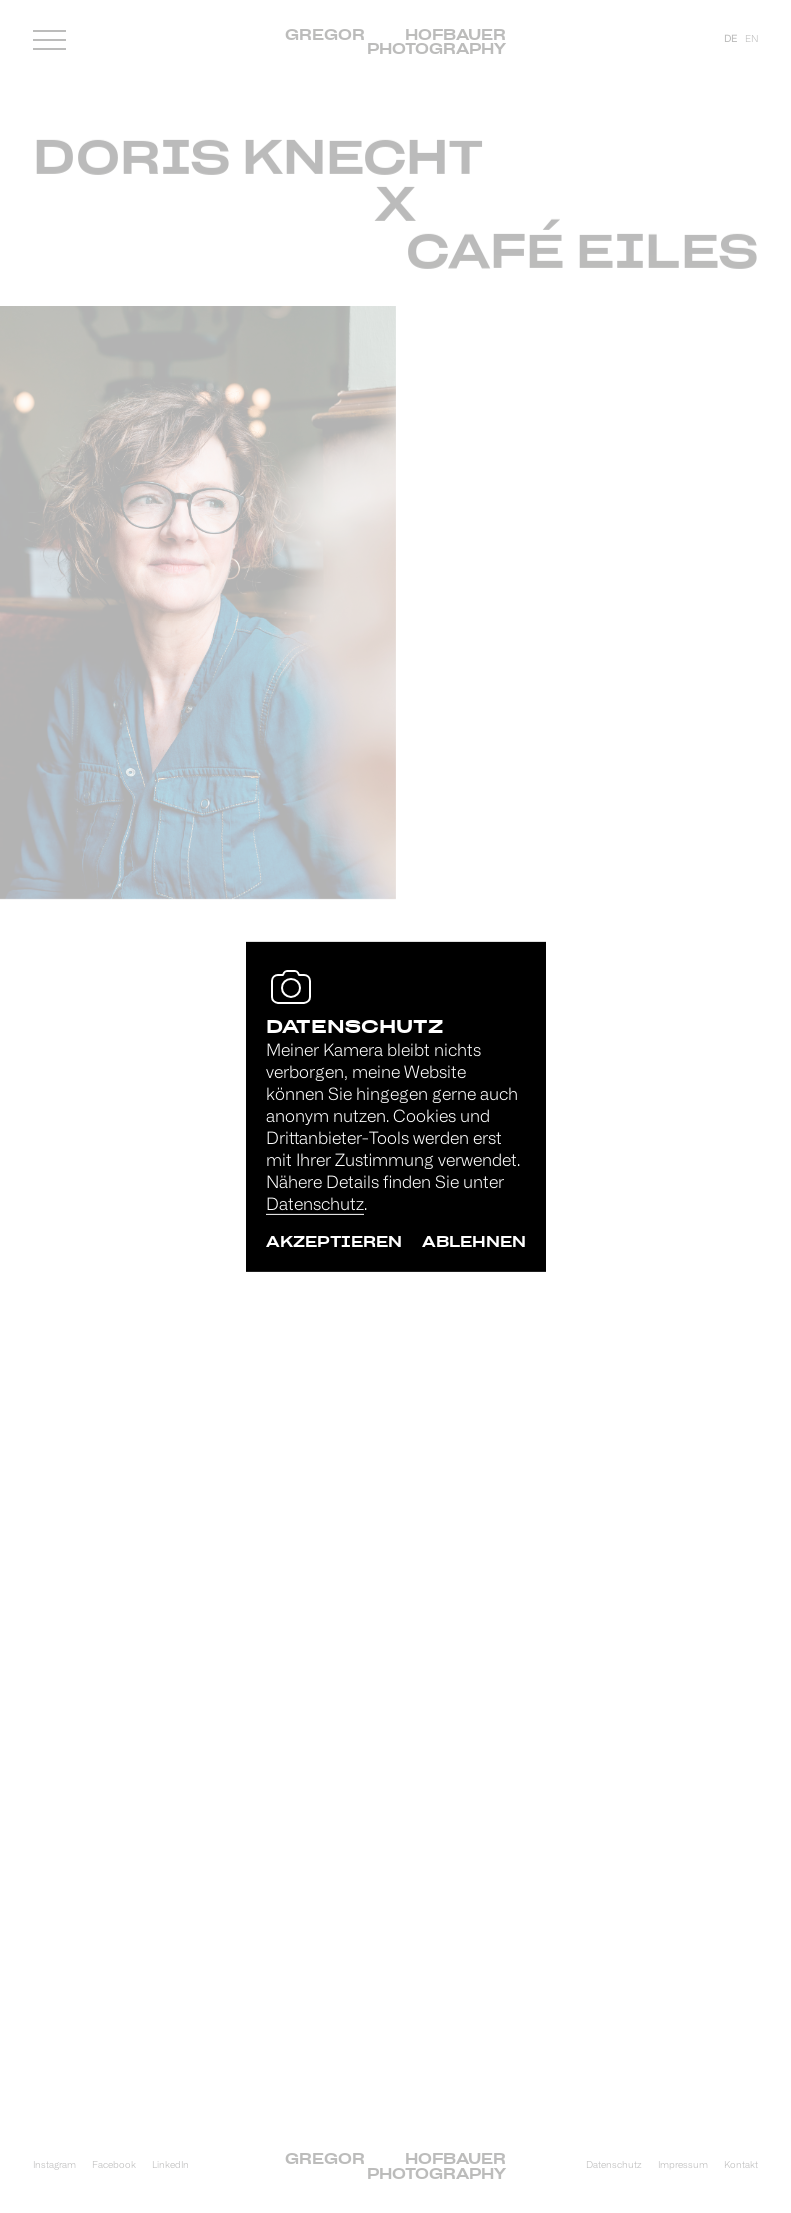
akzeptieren (334, 1241)
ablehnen (474, 1241)
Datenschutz (315, 1205)
